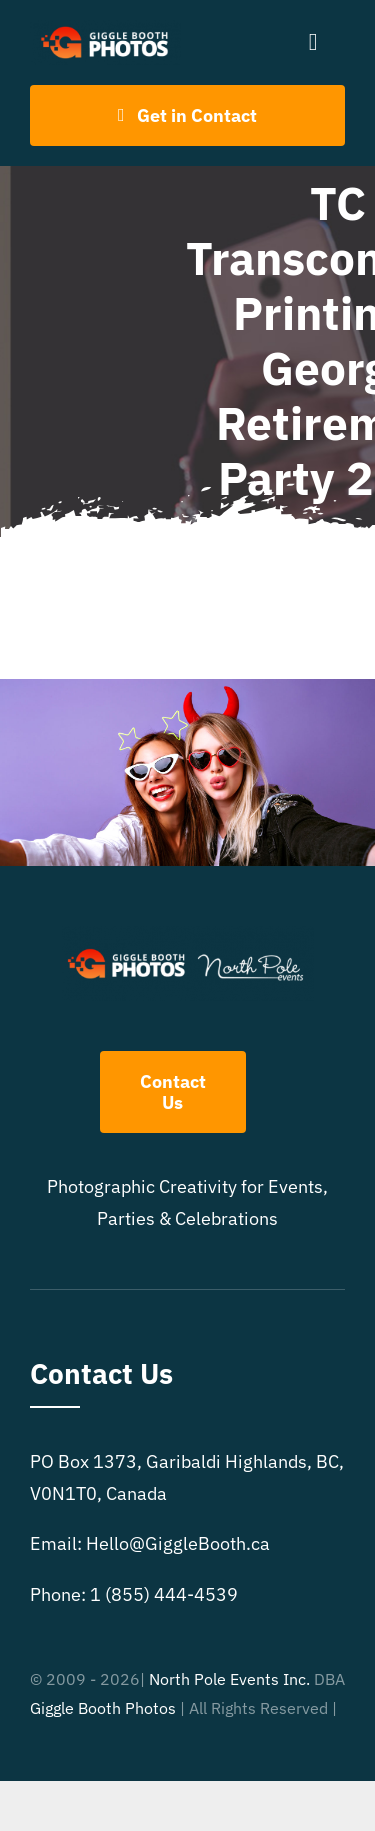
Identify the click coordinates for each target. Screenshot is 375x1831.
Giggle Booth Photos (103, 1708)
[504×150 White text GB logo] (105, 28)
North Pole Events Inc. (229, 1679)
